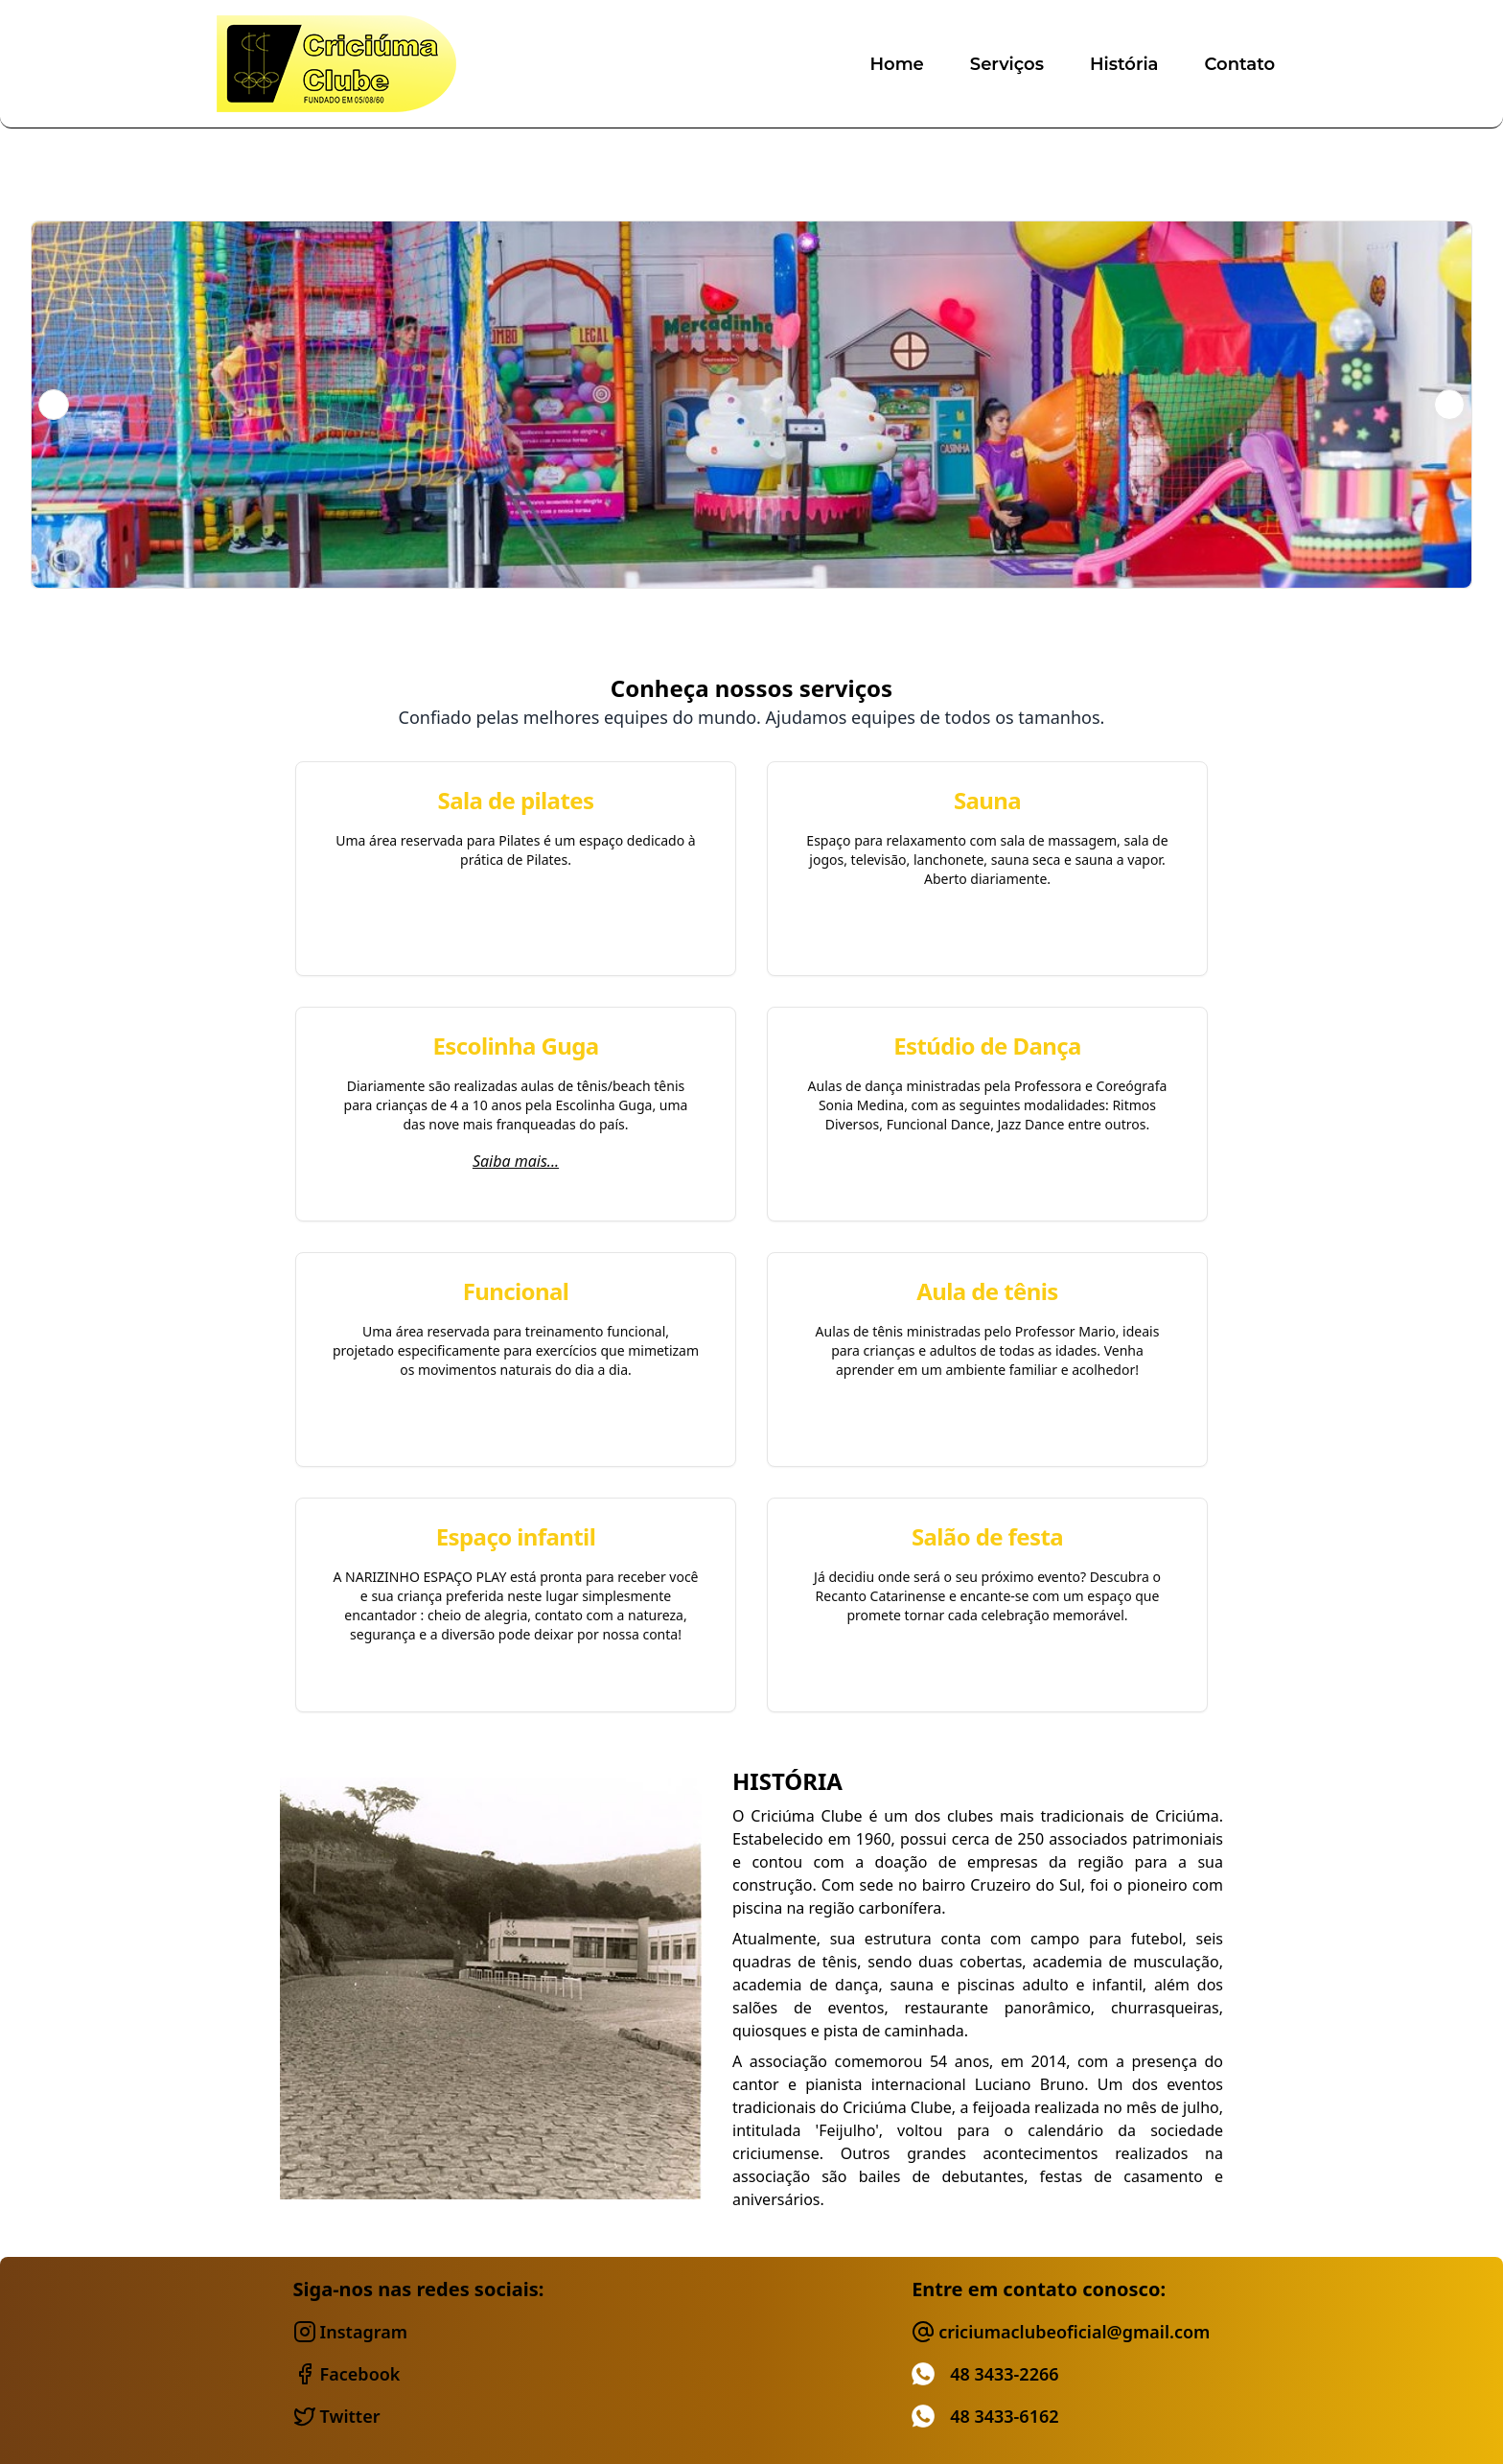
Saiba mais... (516, 1161)
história (1124, 64)
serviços (1007, 64)
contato (1240, 64)
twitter (337, 2416)
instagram (350, 2331)
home (896, 64)
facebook (347, 2373)
